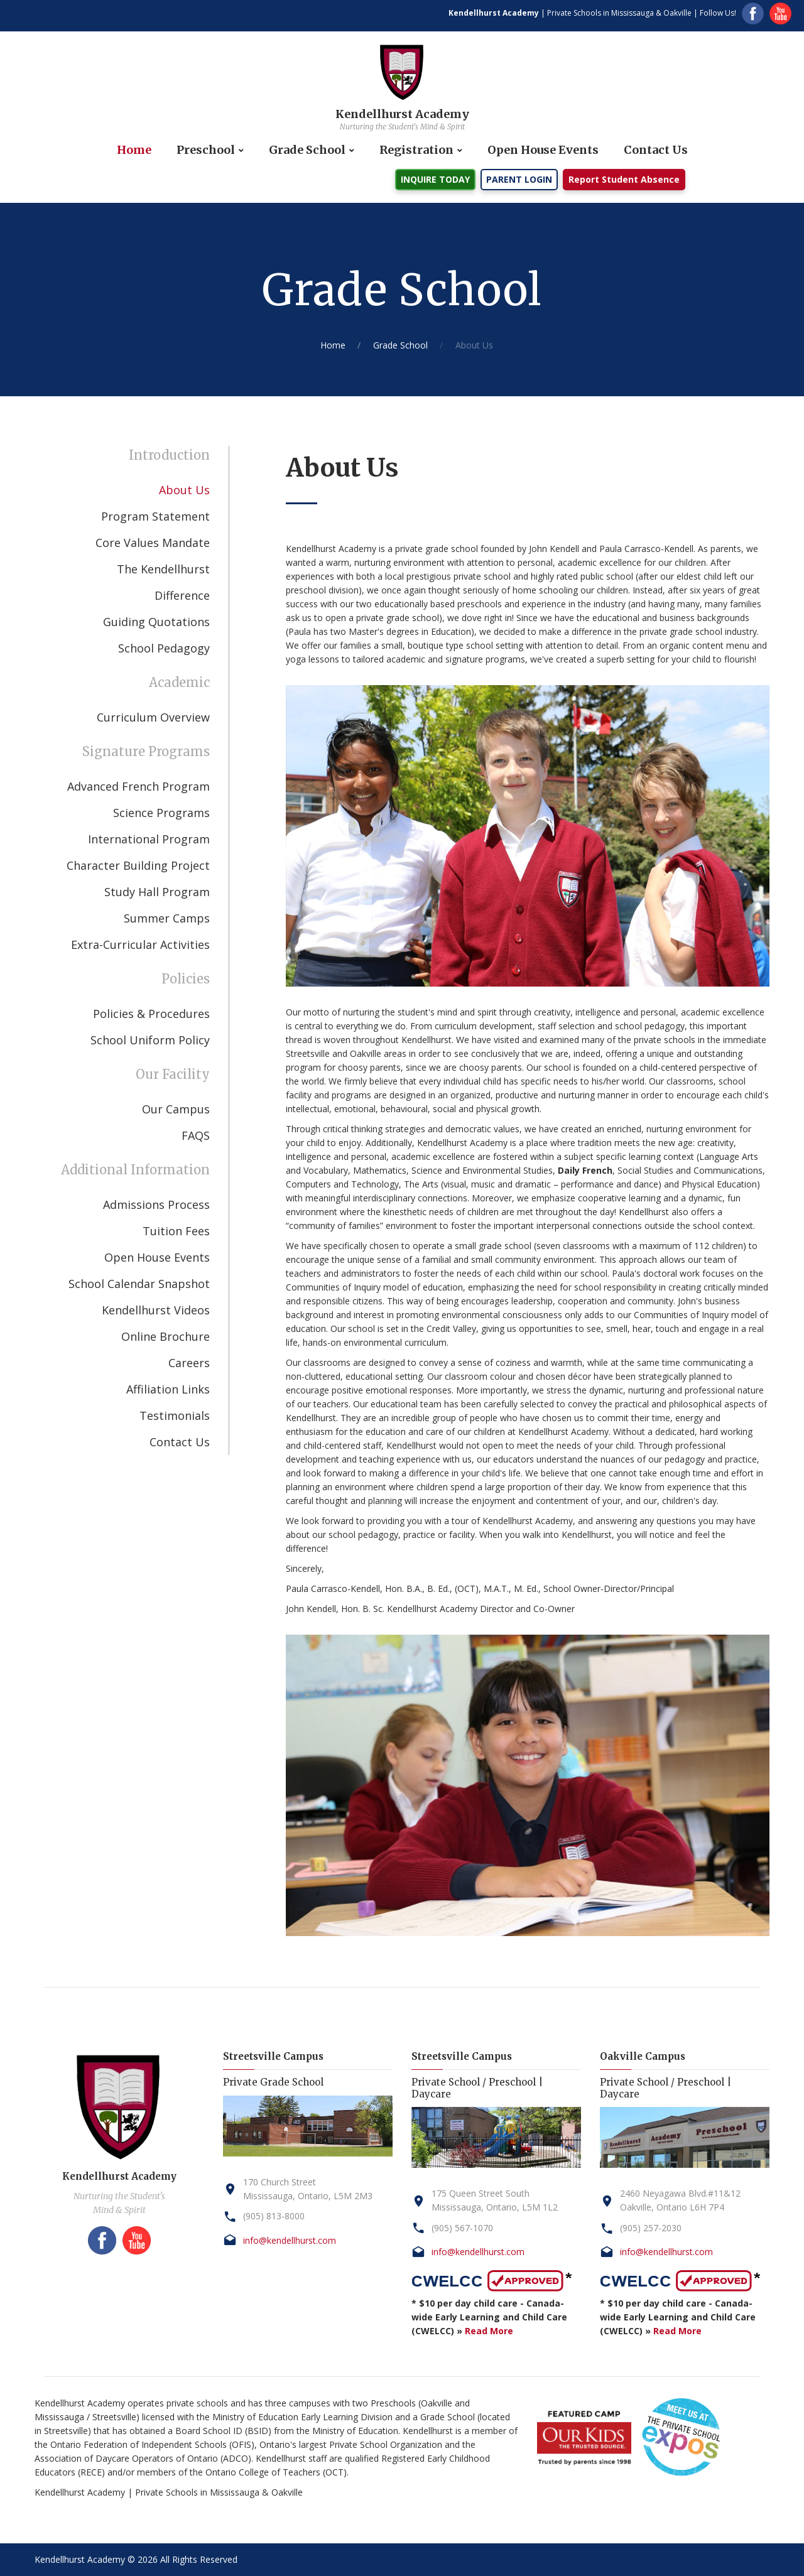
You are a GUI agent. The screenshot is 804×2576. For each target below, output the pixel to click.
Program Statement (155, 516)
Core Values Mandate (152, 542)
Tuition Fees (176, 1230)
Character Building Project (138, 865)
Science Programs (161, 812)
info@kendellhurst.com (289, 2240)
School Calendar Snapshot (139, 1283)
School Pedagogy (164, 648)
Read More (489, 2331)
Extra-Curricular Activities (140, 944)
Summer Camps (167, 918)
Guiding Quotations (156, 621)
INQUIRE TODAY (435, 179)
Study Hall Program (157, 891)
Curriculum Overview (153, 717)
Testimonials (174, 1415)
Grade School (307, 150)
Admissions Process (156, 1204)
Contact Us (656, 150)
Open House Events (543, 150)
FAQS (196, 1135)
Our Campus (176, 1109)
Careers (189, 1362)
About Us (184, 489)
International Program (149, 839)
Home (134, 150)
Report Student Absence (624, 179)
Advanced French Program (138, 786)
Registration (416, 150)
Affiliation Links (168, 1389)
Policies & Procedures (151, 1013)
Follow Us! (718, 13)
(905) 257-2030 (651, 2228)
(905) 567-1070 (462, 2228)
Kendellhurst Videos (156, 1310)
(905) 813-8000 (274, 2216)
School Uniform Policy (150, 1039)
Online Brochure (165, 1336)
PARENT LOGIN (519, 179)
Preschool (206, 150)
